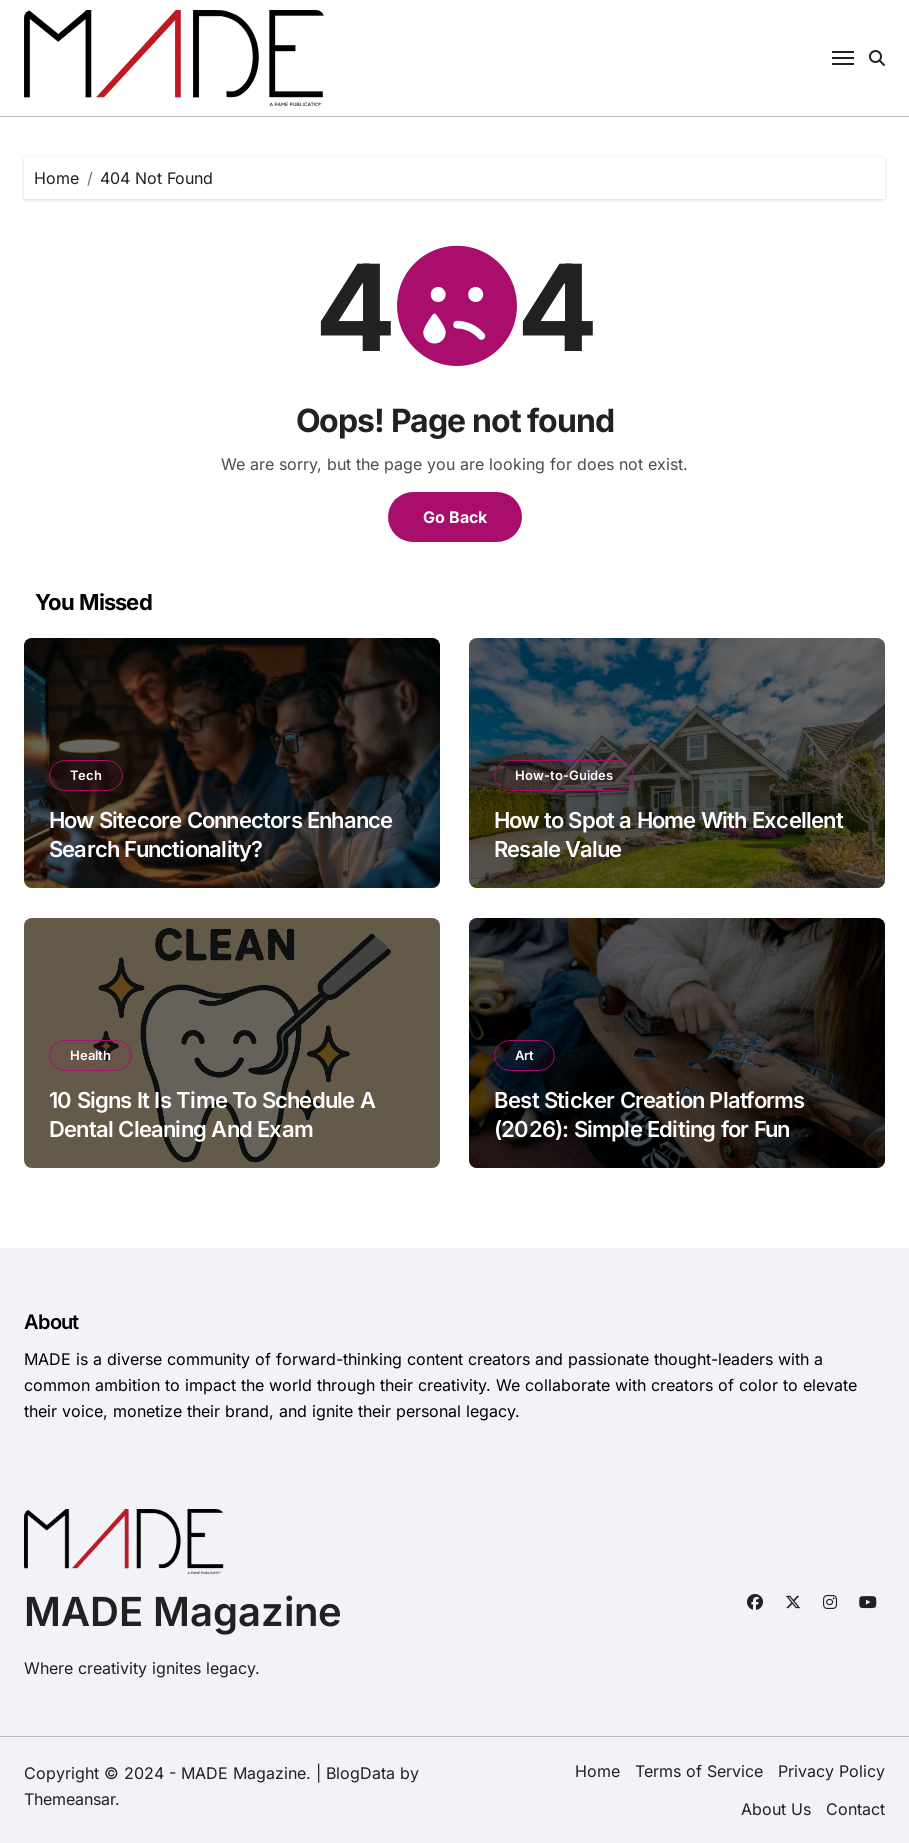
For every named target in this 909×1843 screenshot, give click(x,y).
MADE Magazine (183, 1611)
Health (90, 1055)
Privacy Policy (831, 1771)
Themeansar (69, 1799)
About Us (776, 1809)
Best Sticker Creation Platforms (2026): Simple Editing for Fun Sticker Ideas (649, 1128)
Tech (86, 775)
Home (597, 1771)
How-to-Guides (564, 775)
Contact (855, 1809)
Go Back (455, 517)
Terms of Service (699, 1771)
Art (524, 1055)
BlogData (360, 1773)
